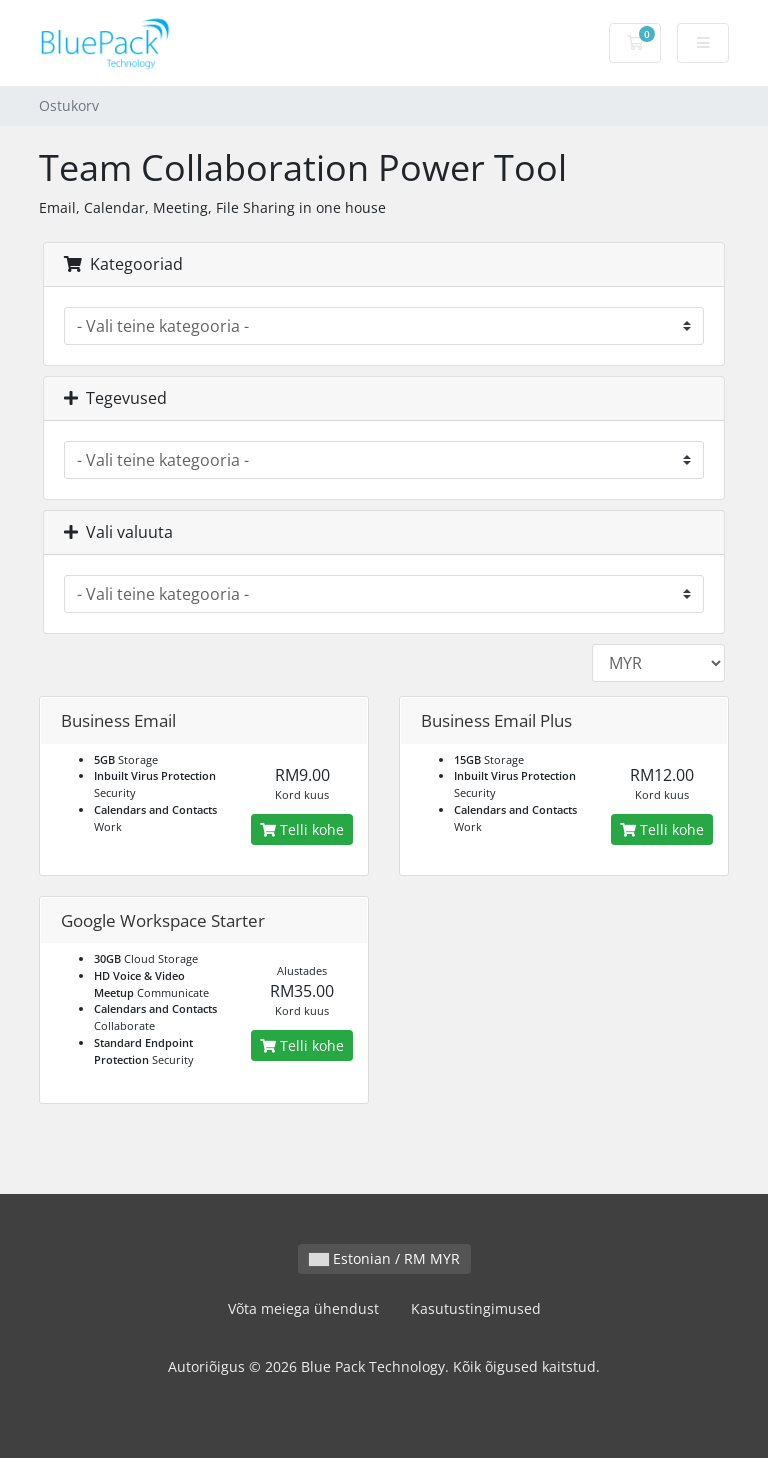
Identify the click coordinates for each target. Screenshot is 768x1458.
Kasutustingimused (476, 1308)
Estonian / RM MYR (384, 1258)
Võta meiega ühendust (303, 1308)
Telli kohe (302, 829)
